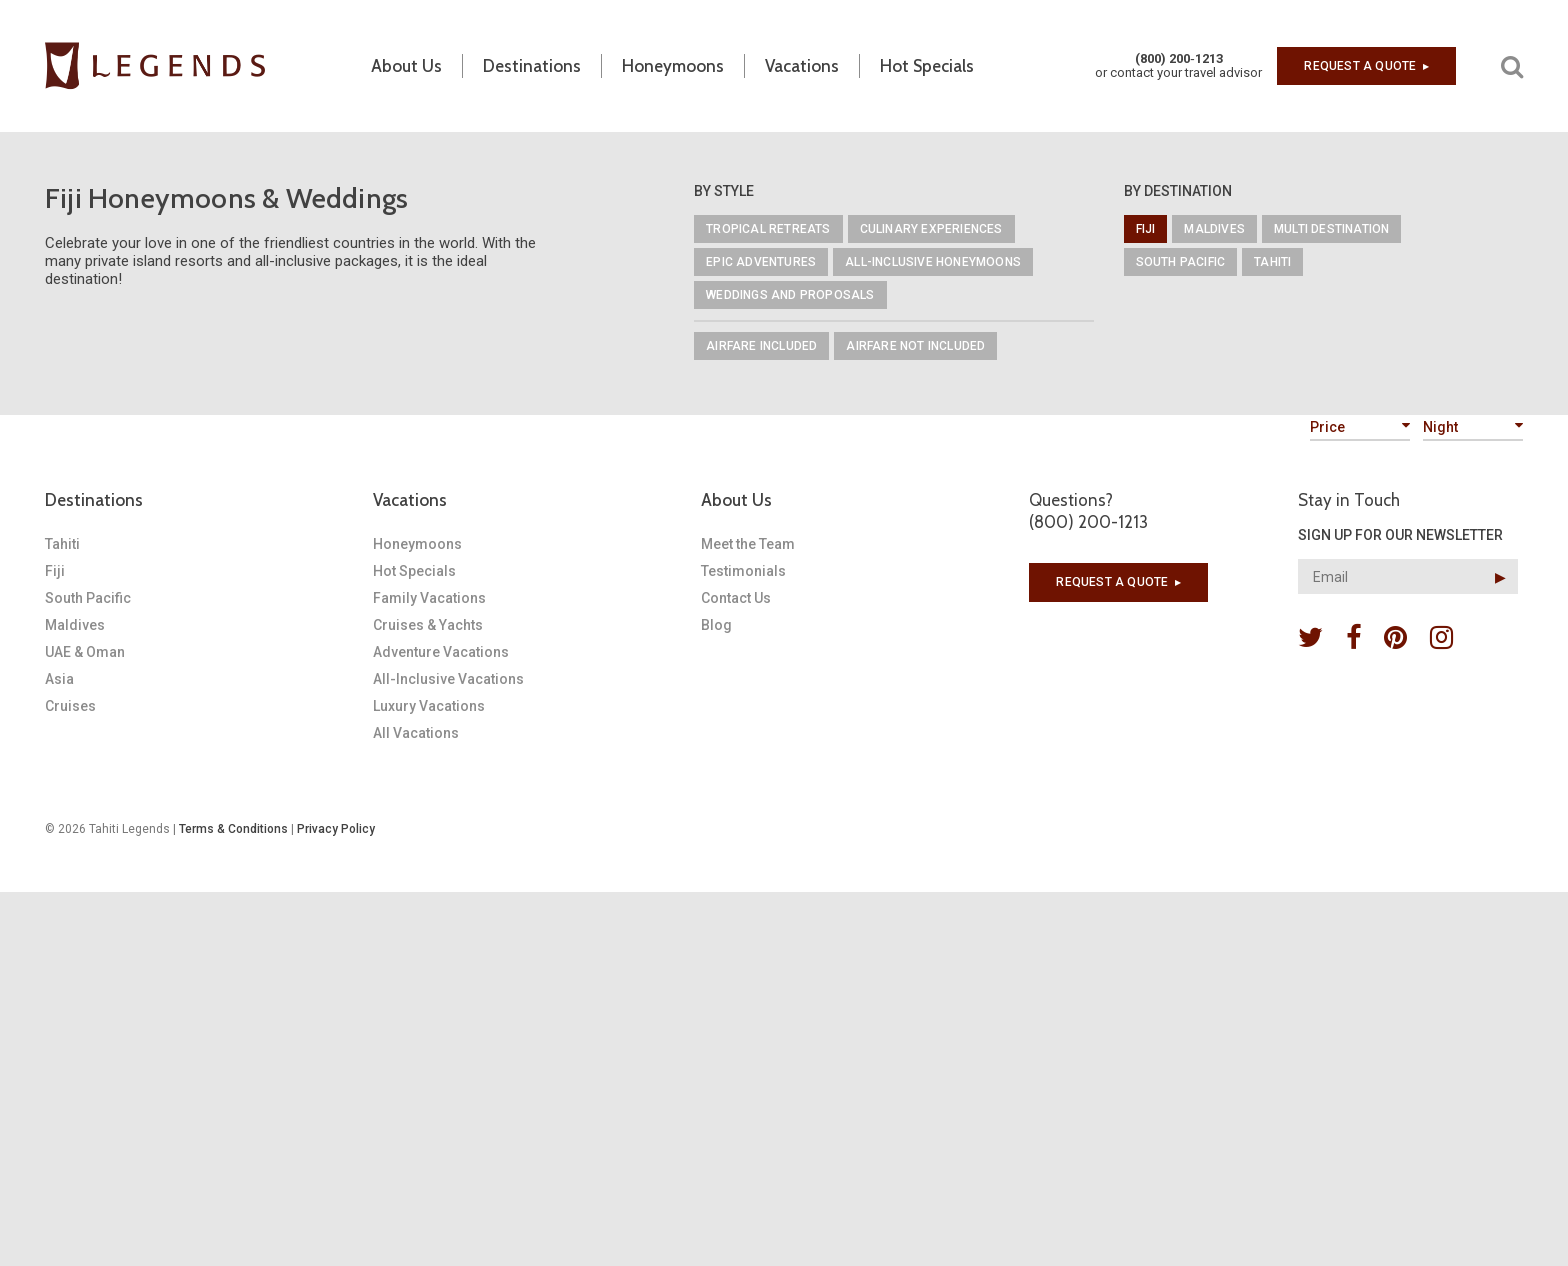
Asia (59, 679)
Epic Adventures (761, 262)
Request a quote (1366, 66)
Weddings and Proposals (790, 295)
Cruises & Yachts (428, 625)
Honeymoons (417, 544)
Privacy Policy (336, 829)
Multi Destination (1331, 229)
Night (1473, 426)
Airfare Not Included (915, 346)
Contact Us (736, 598)
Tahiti (1272, 262)
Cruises (70, 706)
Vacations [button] (802, 66)
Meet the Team (748, 544)
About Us (736, 500)
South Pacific (1181, 262)
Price (1360, 426)
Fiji (1146, 229)
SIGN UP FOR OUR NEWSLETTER (1400, 535)
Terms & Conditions (233, 829)
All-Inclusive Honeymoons (933, 262)
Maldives (1214, 229)
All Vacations (416, 733)
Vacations (410, 500)
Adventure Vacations (441, 652)
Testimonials (743, 571)
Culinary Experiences (931, 229)
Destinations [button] (532, 66)
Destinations (94, 500)
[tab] (209, 500)
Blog (716, 625)
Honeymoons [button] (673, 66)
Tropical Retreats (768, 229)
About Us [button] (406, 66)
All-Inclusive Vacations (448, 679)
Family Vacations (429, 598)
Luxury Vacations (429, 706)
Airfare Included (761, 346)
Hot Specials (927, 66)
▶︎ (1500, 577)
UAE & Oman (85, 652)
